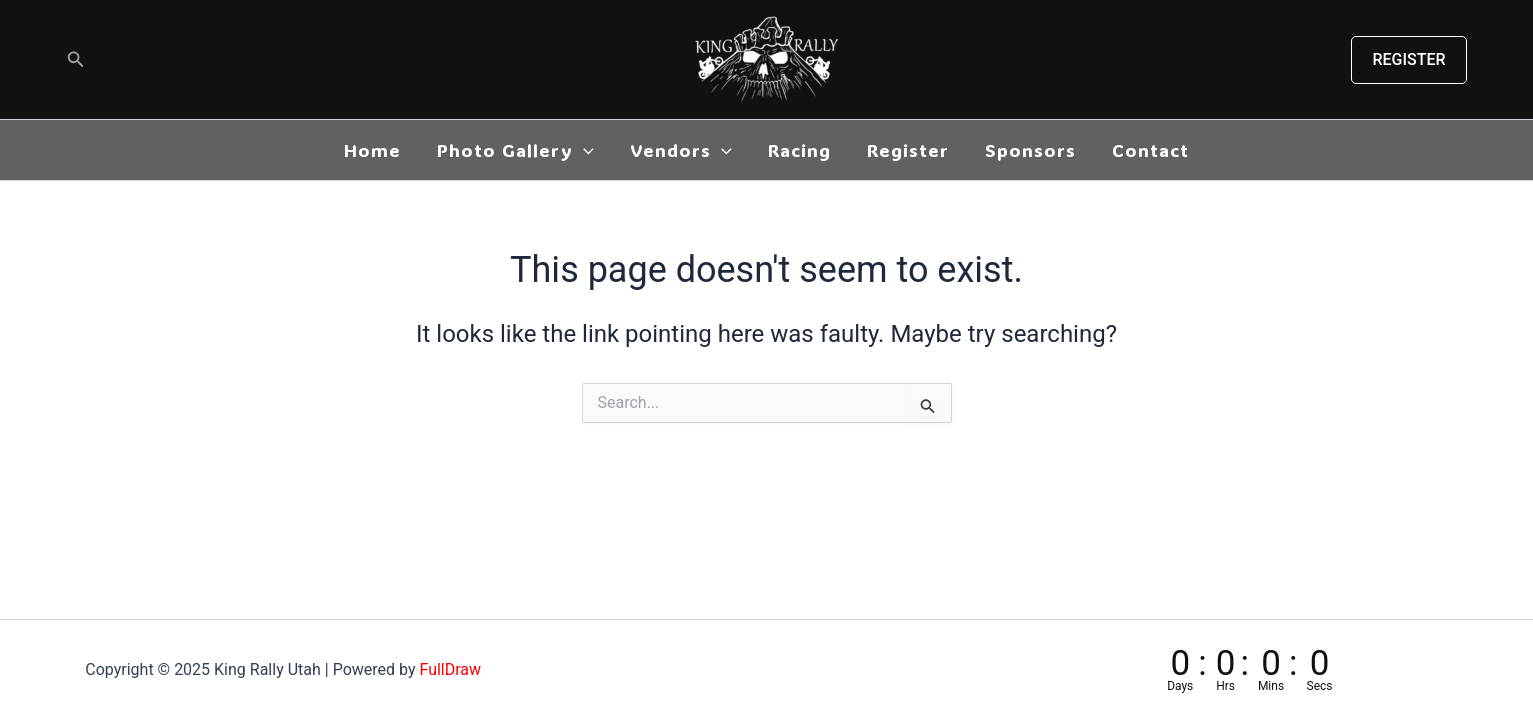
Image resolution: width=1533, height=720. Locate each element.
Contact (1150, 150)
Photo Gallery (515, 150)
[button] (76, 59)
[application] (583, 150)
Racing (799, 150)
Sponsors (1030, 150)
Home (372, 150)
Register (908, 150)
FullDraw (450, 669)
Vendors (681, 150)
